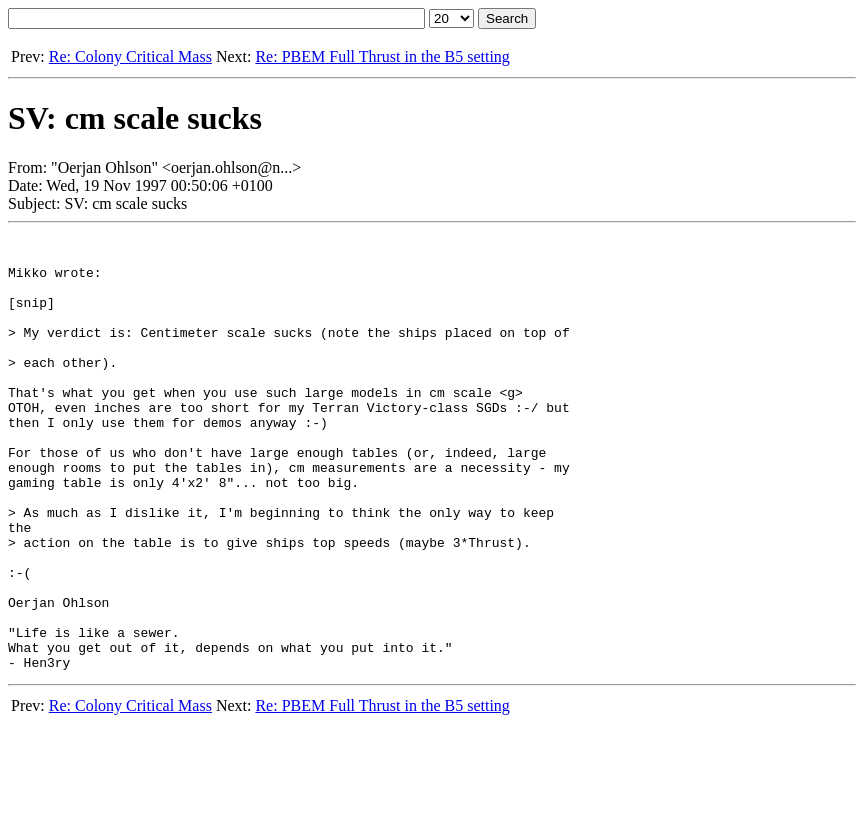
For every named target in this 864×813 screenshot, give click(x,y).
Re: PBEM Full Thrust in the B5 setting (382, 56)
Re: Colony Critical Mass (130, 56)
